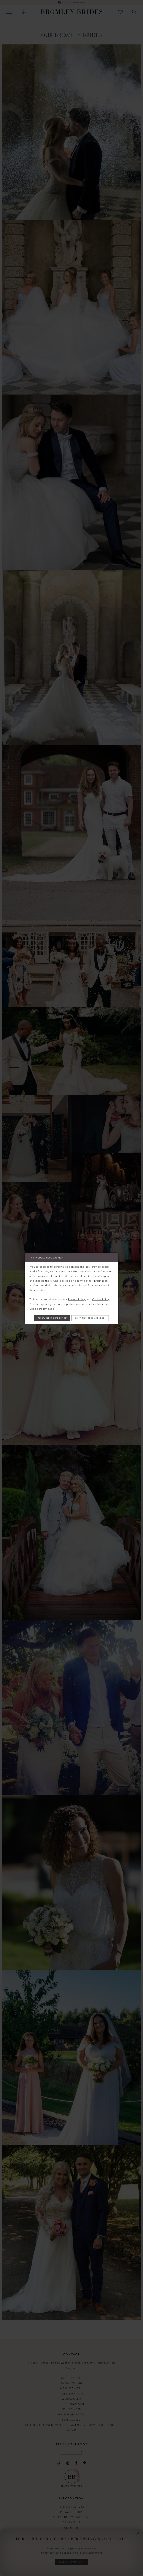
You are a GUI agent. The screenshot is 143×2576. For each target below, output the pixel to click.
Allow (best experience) (71, 1313)
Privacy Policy (77, 1293)
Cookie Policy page (41, 1302)
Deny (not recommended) (71, 1323)
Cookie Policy (100, 1293)
